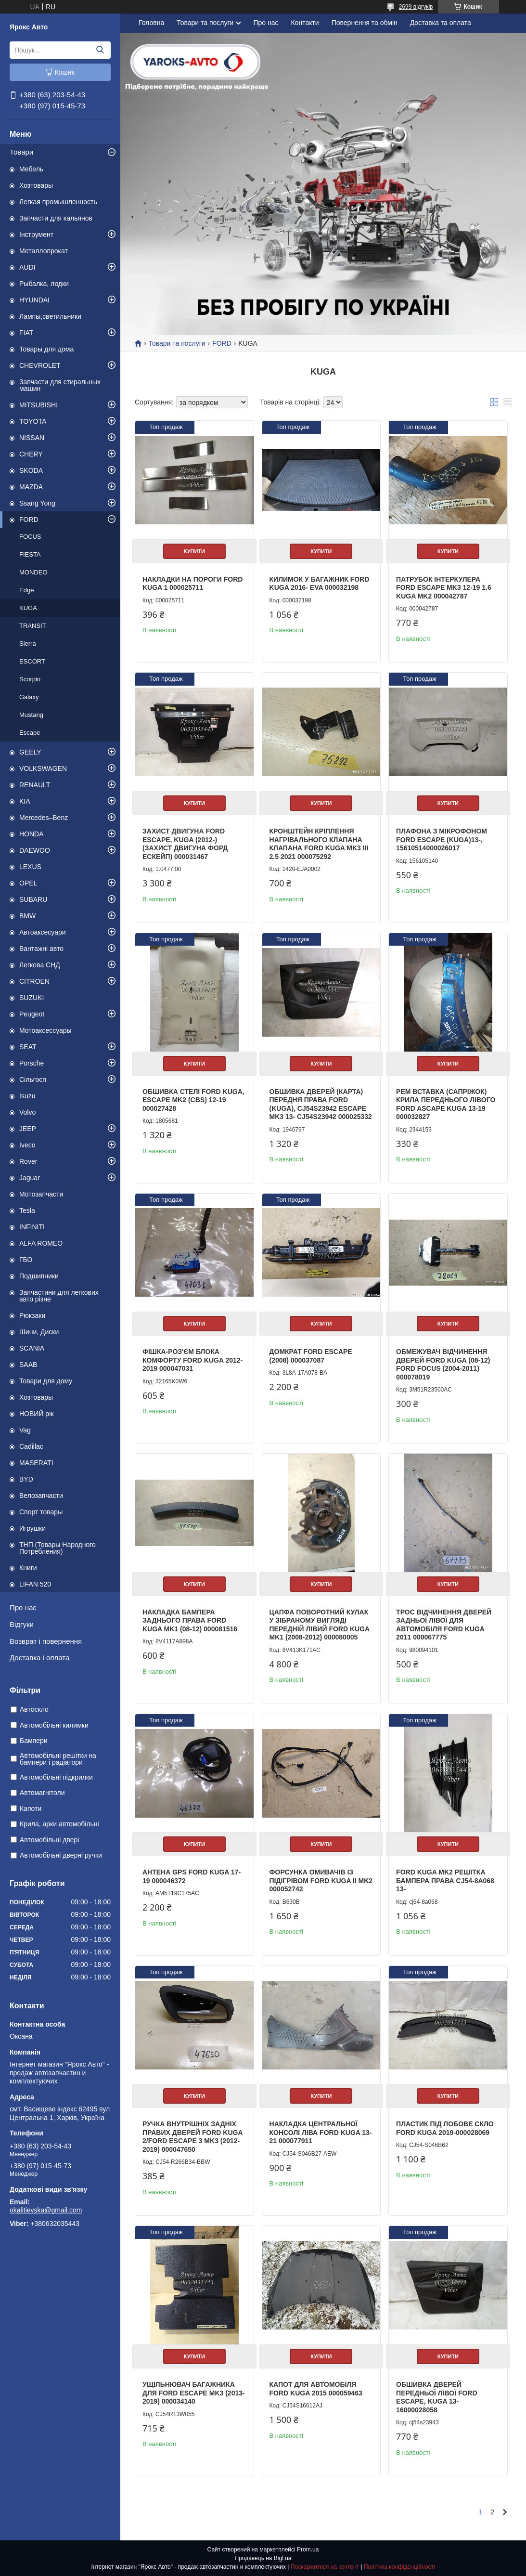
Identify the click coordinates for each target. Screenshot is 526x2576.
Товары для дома (46, 349)
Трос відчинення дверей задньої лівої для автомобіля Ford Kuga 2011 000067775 (443, 1624)
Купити (194, 551)
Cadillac (31, 1446)
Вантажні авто (41, 948)
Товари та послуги (205, 22)
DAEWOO (34, 850)
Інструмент (36, 234)
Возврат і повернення (46, 1641)
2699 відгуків (416, 6)
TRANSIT (32, 625)
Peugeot (31, 1014)
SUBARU (33, 899)
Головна (151, 22)
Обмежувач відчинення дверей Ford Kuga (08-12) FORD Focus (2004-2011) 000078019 (443, 1364)
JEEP (27, 1128)
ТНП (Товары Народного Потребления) (57, 1548)
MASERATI (36, 1463)
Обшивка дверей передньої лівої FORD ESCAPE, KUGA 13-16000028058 (436, 2397)
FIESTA (30, 554)
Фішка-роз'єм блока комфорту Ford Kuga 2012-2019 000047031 (192, 1360)
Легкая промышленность (58, 202)
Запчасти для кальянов (55, 218)
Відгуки (22, 1624)
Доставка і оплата (39, 1657)
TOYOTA (32, 421)
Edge (26, 590)
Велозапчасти (41, 1495)
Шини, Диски (39, 1332)
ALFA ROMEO (41, 1243)
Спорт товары (41, 1512)
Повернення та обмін (365, 22)
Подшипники (39, 1276)
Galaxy (28, 697)
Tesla (27, 1210)
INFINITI (32, 1227)
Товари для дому (45, 1381)
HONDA (31, 834)
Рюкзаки (32, 1315)
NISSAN (31, 438)
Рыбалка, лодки (44, 283)
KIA (24, 801)
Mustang (31, 714)
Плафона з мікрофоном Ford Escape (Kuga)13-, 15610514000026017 (441, 839)
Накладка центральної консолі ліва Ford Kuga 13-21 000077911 (320, 2132)
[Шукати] (100, 50)
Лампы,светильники (50, 316)
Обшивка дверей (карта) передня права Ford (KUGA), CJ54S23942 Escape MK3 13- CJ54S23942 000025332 (320, 1104)
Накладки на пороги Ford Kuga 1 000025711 (192, 583)
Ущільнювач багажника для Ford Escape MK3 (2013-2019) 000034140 (193, 2393)
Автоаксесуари (42, 932)
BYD (26, 1479)
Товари (21, 152)
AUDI (27, 267)
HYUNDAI (34, 300)
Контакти (305, 22)
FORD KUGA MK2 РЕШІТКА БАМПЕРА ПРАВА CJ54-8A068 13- (445, 1880)
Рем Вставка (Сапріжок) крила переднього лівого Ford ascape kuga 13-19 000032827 (445, 1104)
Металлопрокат (43, 251)
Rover (28, 1161)
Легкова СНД (39, 965)
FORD (28, 519)
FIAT (26, 333)
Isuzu (27, 1096)
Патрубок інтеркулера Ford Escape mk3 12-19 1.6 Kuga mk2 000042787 (443, 587)
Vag (25, 1430)
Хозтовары (36, 185)
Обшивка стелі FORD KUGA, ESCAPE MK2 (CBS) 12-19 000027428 (193, 1100)
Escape (29, 732)
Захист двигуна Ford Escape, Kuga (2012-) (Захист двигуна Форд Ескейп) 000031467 (185, 843)
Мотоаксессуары (45, 1030)
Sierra (27, 643)
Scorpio (29, 679)
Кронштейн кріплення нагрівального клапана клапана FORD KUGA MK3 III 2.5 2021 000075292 (319, 843)
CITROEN (34, 981)
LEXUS (30, 867)
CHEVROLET (40, 365)
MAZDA (31, 487)
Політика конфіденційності (399, 2566)
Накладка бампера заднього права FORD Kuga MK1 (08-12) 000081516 (189, 1620)
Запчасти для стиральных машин (60, 385)
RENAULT (34, 785)
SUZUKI (31, 998)
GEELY (30, 752)
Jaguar (29, 1178)
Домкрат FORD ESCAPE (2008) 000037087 (310, 1356)
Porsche (31, 1063)
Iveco (27, 1145)
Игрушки (32, 1528)
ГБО (26, 1259)
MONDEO (33, 572)
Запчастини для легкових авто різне (59, 1295)
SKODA (31, 470)
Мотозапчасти (41, 1194)
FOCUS (30, 536)
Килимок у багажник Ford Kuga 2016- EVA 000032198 (319, 583)
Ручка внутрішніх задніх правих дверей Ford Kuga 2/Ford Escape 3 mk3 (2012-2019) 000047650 (192, 2136)
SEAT (28, 1047)
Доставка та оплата (440, 22)
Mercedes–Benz (43, 817)
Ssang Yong (37, 503)
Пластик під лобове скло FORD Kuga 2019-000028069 (445, 2128)
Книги (28, 1568)
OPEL (28, 883)
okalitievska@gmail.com (46, 2210)
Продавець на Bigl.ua (262, 2558)
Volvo (27, 1112)
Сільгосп (32, 1079)
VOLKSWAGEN (43, 768)
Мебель (31, 169)
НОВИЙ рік (36, 1414)
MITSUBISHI (38, 405)
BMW (27, 916)
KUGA (28, 607)
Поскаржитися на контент (325, 2566)
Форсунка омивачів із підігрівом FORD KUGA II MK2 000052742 (321, 1880)
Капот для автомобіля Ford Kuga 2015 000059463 (315, 2389)
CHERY (31, 454)
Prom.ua (308, 2549)
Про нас (23, 1607)
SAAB (28, 1364)
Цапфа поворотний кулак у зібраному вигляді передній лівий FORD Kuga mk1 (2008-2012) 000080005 (319, 1624)
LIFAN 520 (35, 1584)
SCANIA (31, 1348)
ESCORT (32, 661)
